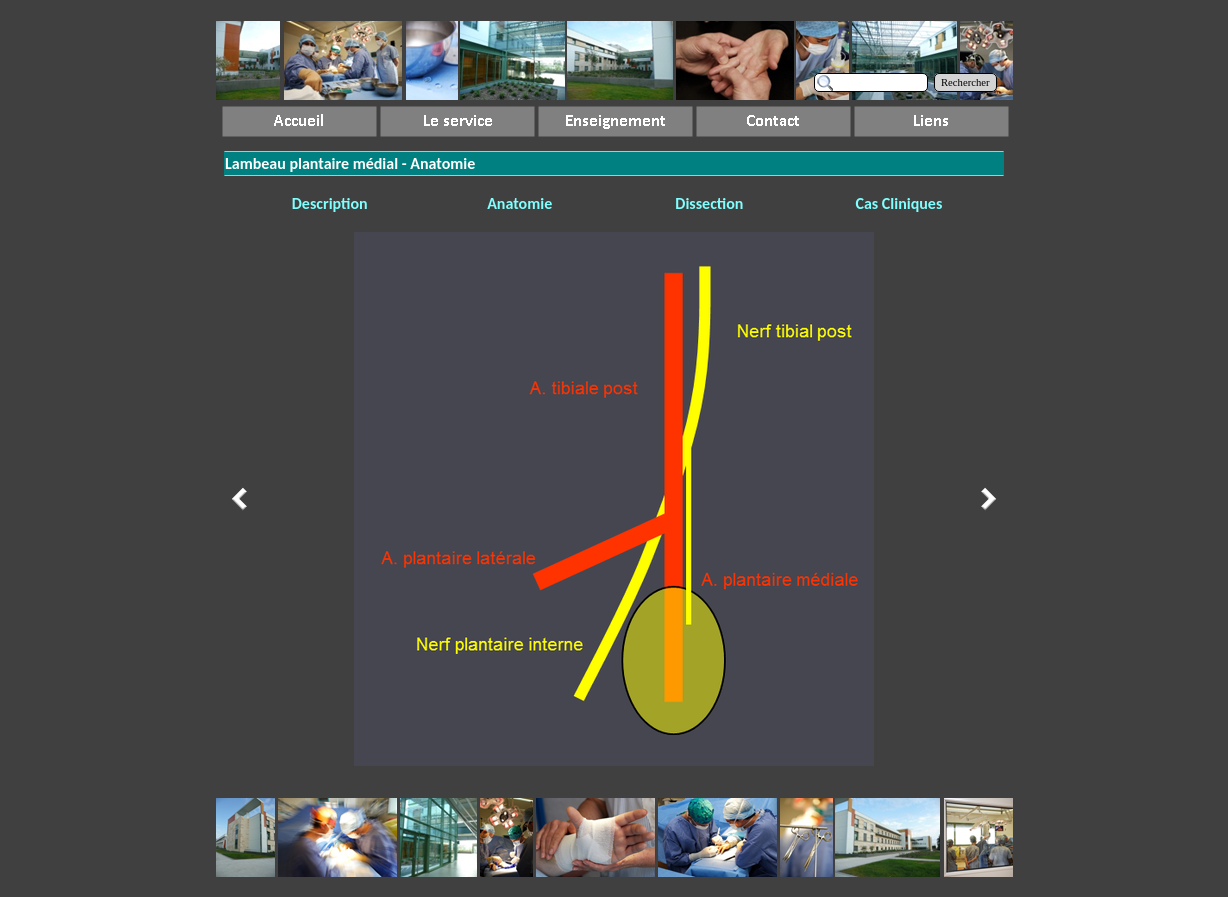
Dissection (709, 203)
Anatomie (519, 203)
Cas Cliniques (898, 203)
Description (330, 203)
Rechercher (965, 82)
